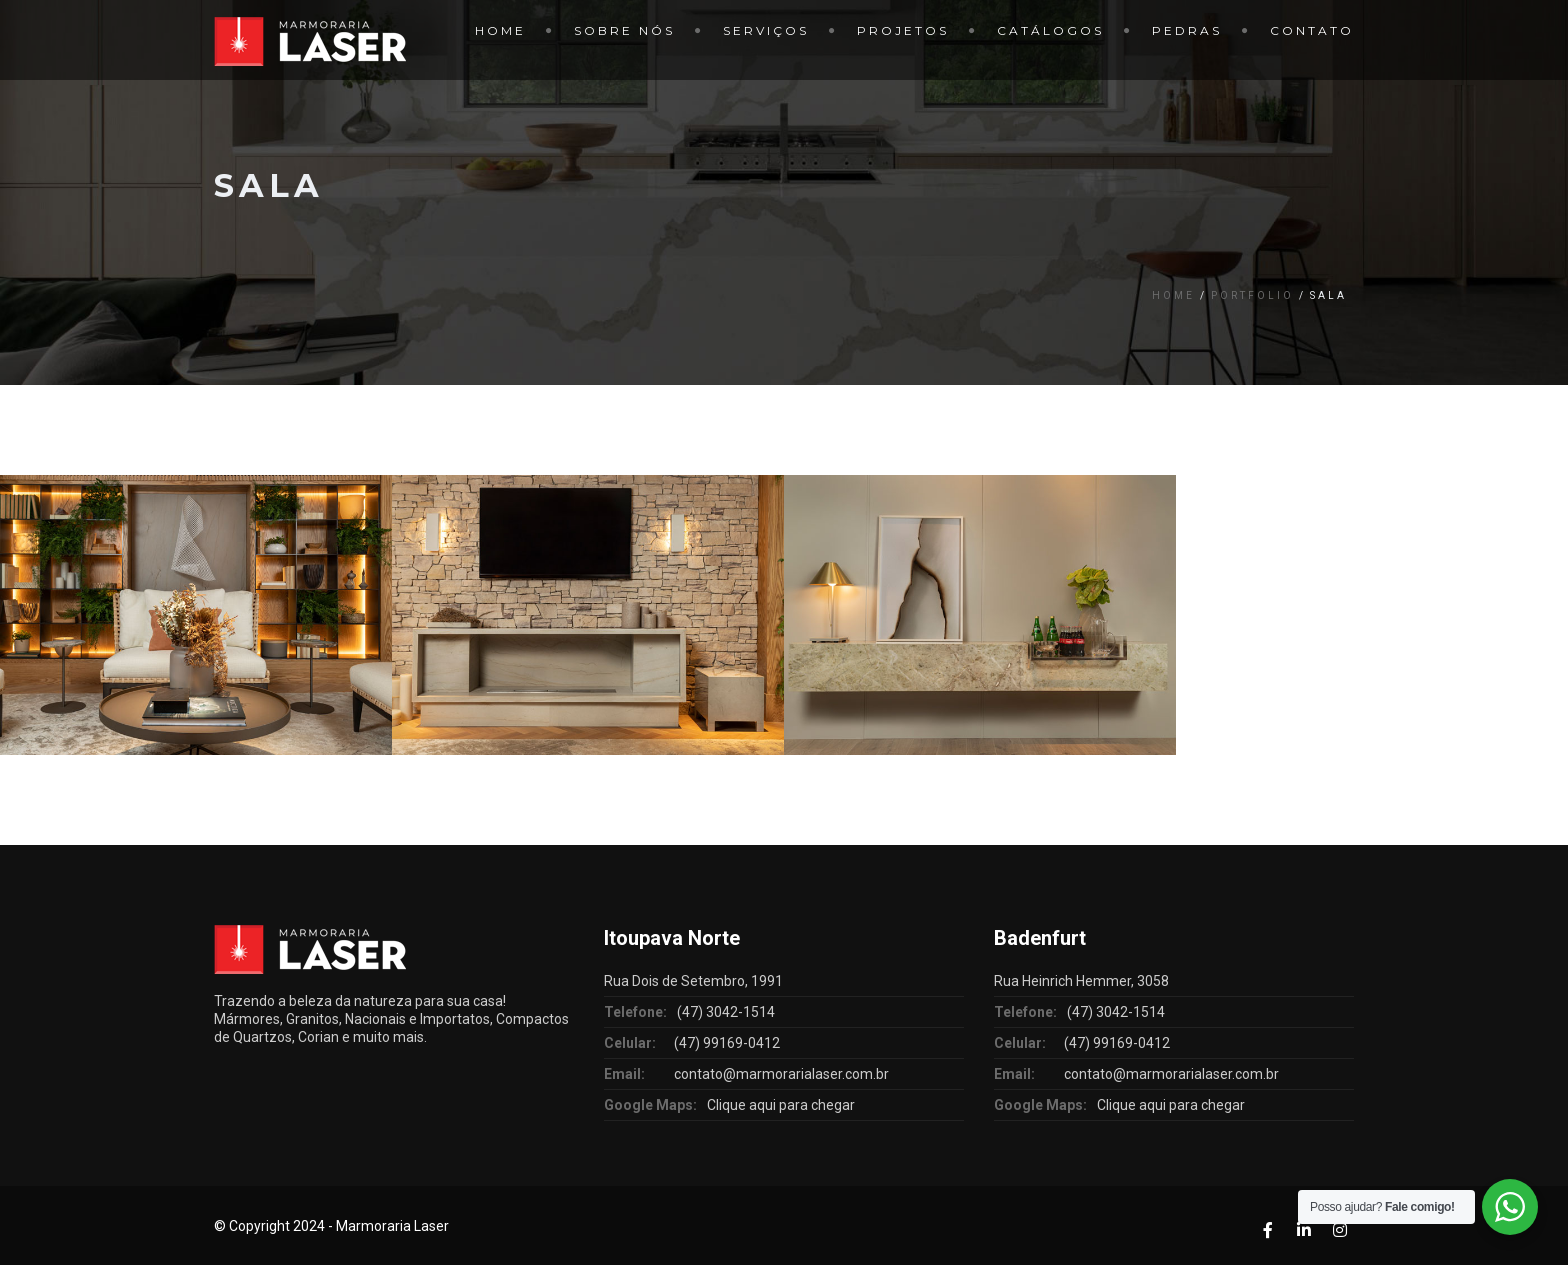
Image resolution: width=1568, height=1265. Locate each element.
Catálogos (1050, 30)
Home (500, 30)
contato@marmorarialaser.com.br (781, 1074)
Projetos (903, 30)
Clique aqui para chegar (781, 1105)
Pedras (1187, 30)
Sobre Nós (624, 30)
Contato (1312, 30)
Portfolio (1252, 295)
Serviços (766, 30)
